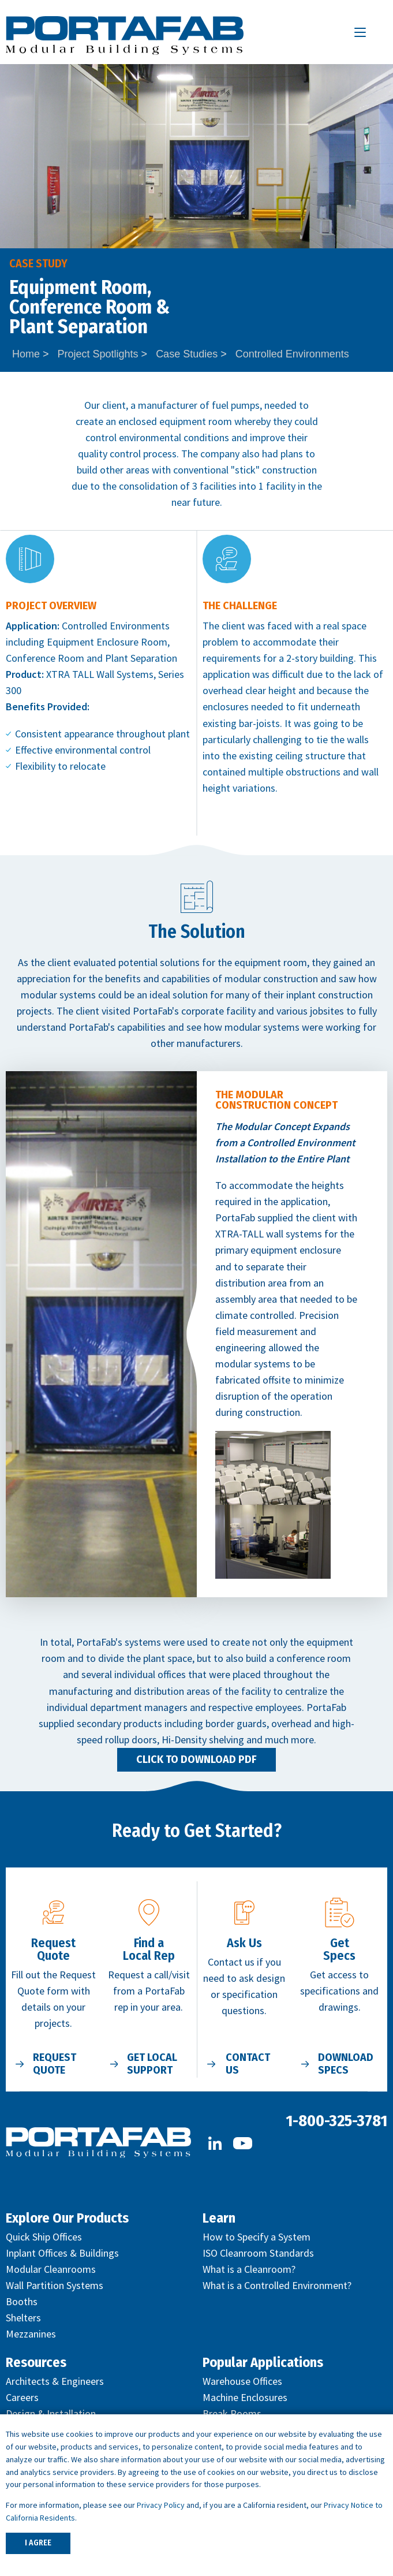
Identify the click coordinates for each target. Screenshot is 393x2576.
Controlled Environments (292, 354)
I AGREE (38, 2543)
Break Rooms (232, 2413)
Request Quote (54, 2064)
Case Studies (187, 354)
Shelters (23, 2317)
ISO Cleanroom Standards (258, 2253)
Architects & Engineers (55, 2381)
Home (26, 354)
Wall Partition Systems (54, 2285)
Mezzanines (31, 2333)
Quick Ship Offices (44, 2236)
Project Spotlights (98, 354)
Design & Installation (51, 2413)
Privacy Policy (161, 2505)
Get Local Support (152, 2064)
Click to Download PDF (196, 1759)
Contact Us (248, 2064)
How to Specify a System (256, 2236)
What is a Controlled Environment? (277, 2285)
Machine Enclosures (245, 2397)
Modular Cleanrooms (51, 2269)
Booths (22, 2301)
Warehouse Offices (242, 2381)
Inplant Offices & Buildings (62, 2253)
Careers (22, 2397)
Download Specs (345, 2064)
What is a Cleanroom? (249, 2269)
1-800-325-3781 (336, 2120)
